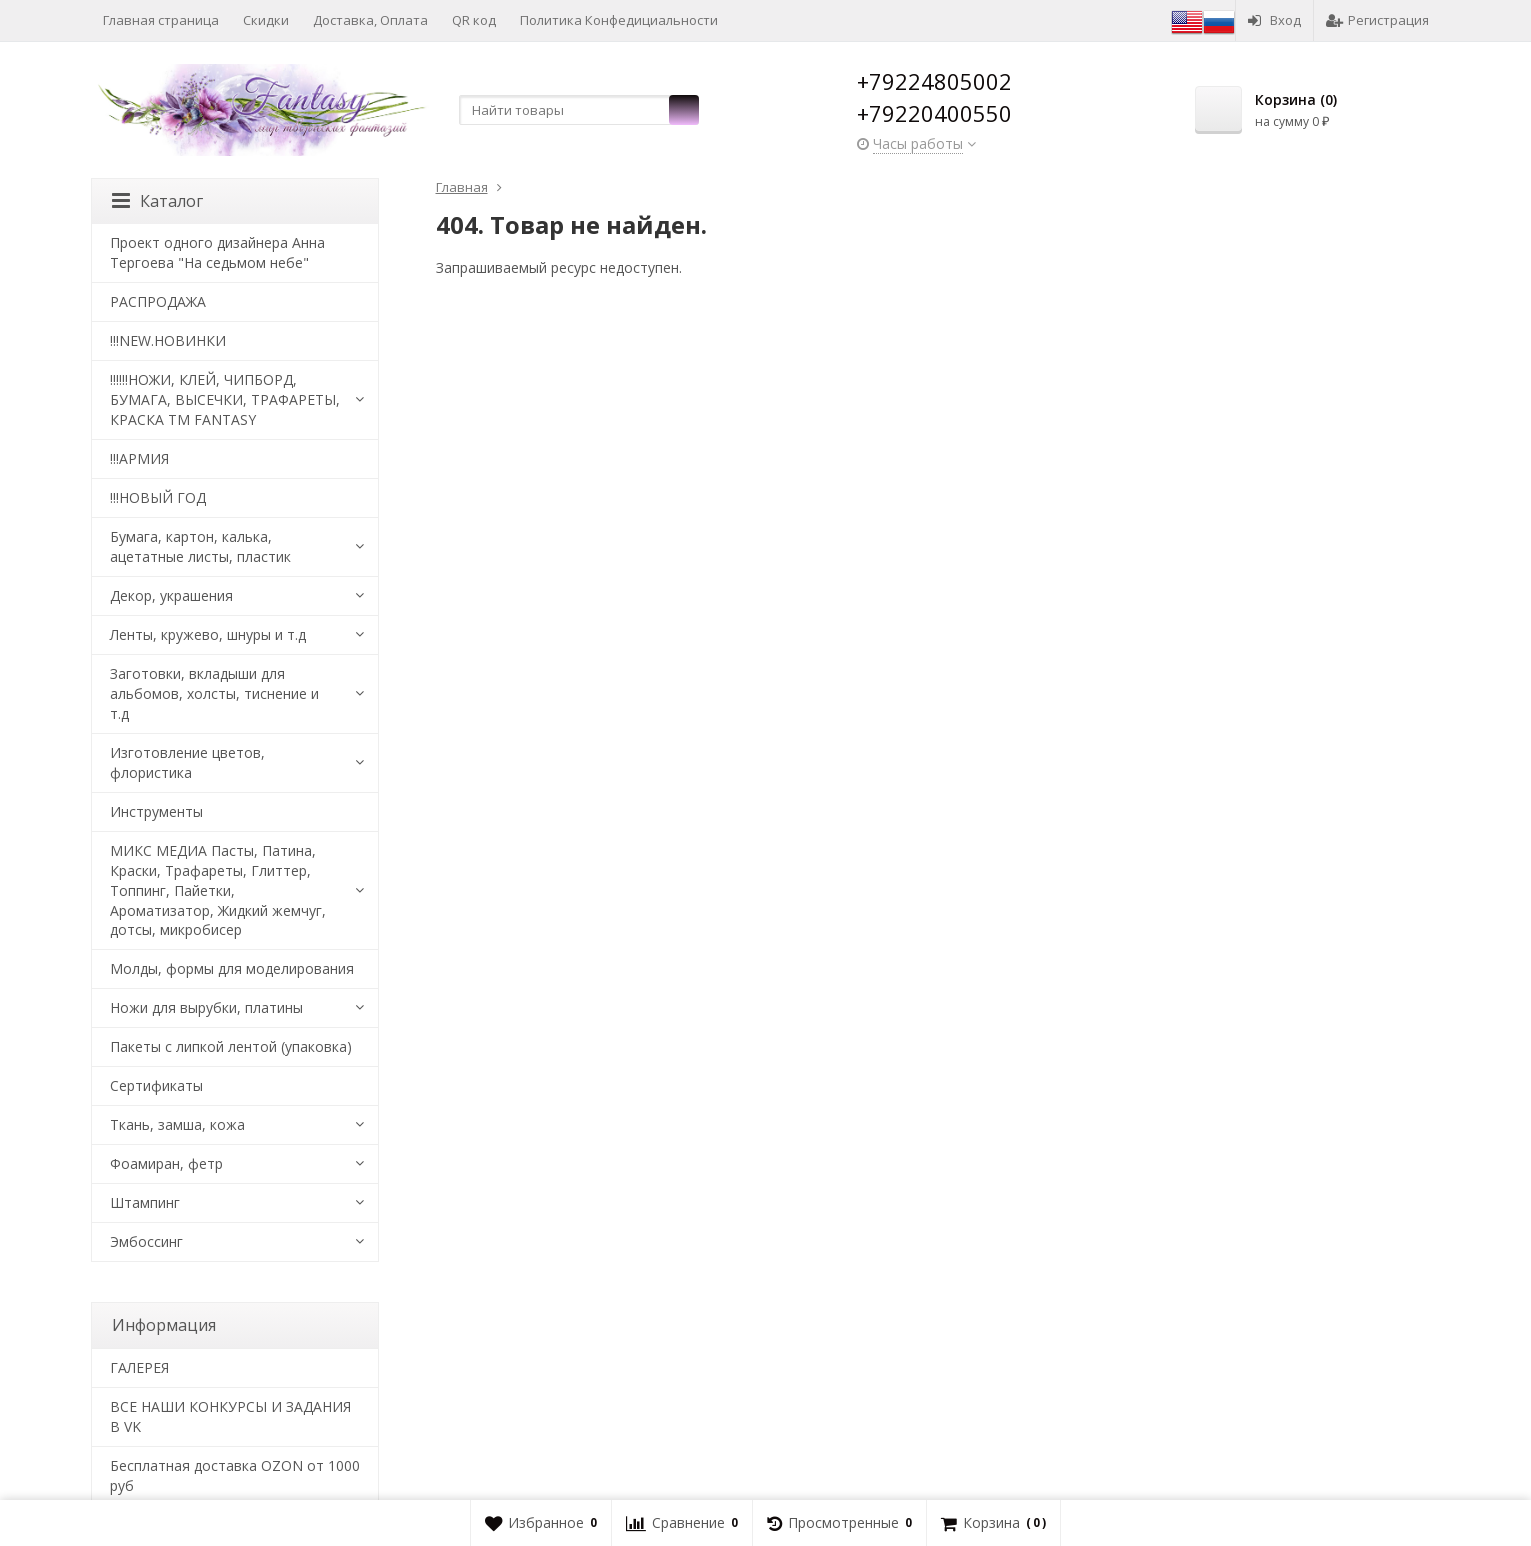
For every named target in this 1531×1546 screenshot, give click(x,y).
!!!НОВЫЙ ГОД (158, 497)
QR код (474, 20)
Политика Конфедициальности (619, 20)
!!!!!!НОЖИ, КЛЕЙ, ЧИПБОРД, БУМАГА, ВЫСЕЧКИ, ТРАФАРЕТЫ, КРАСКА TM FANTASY (225, 399)
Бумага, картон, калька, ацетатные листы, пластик (200, 546)
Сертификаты (156, 1085)
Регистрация (1377, 20)
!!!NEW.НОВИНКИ (168, 340)
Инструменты (156, 811)
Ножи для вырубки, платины (206, 1007)
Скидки (266, 20)
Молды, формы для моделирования (232, 968)
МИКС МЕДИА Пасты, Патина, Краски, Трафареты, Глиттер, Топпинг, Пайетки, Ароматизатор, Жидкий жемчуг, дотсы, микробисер (218, 890)
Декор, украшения (171, 595)
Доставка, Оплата (370, 20)
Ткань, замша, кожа (177, 1124)
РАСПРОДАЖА (158, 301)
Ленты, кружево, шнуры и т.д (208, 634)
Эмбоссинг (146, 1241)
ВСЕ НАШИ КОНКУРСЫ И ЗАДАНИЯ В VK (230, 1416)
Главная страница (161, 20)
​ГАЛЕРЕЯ (139, 1367)
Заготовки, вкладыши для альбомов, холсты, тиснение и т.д (214, 693)
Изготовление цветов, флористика (187, 762)
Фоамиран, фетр (166, 1163)
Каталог (157, 201)
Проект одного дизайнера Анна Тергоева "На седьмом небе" (217, 252)
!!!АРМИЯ (139, 458)
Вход (1274, 20)
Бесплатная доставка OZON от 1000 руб (235, 1475)
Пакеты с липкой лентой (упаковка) (231, 1046)
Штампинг (145, 1202)
